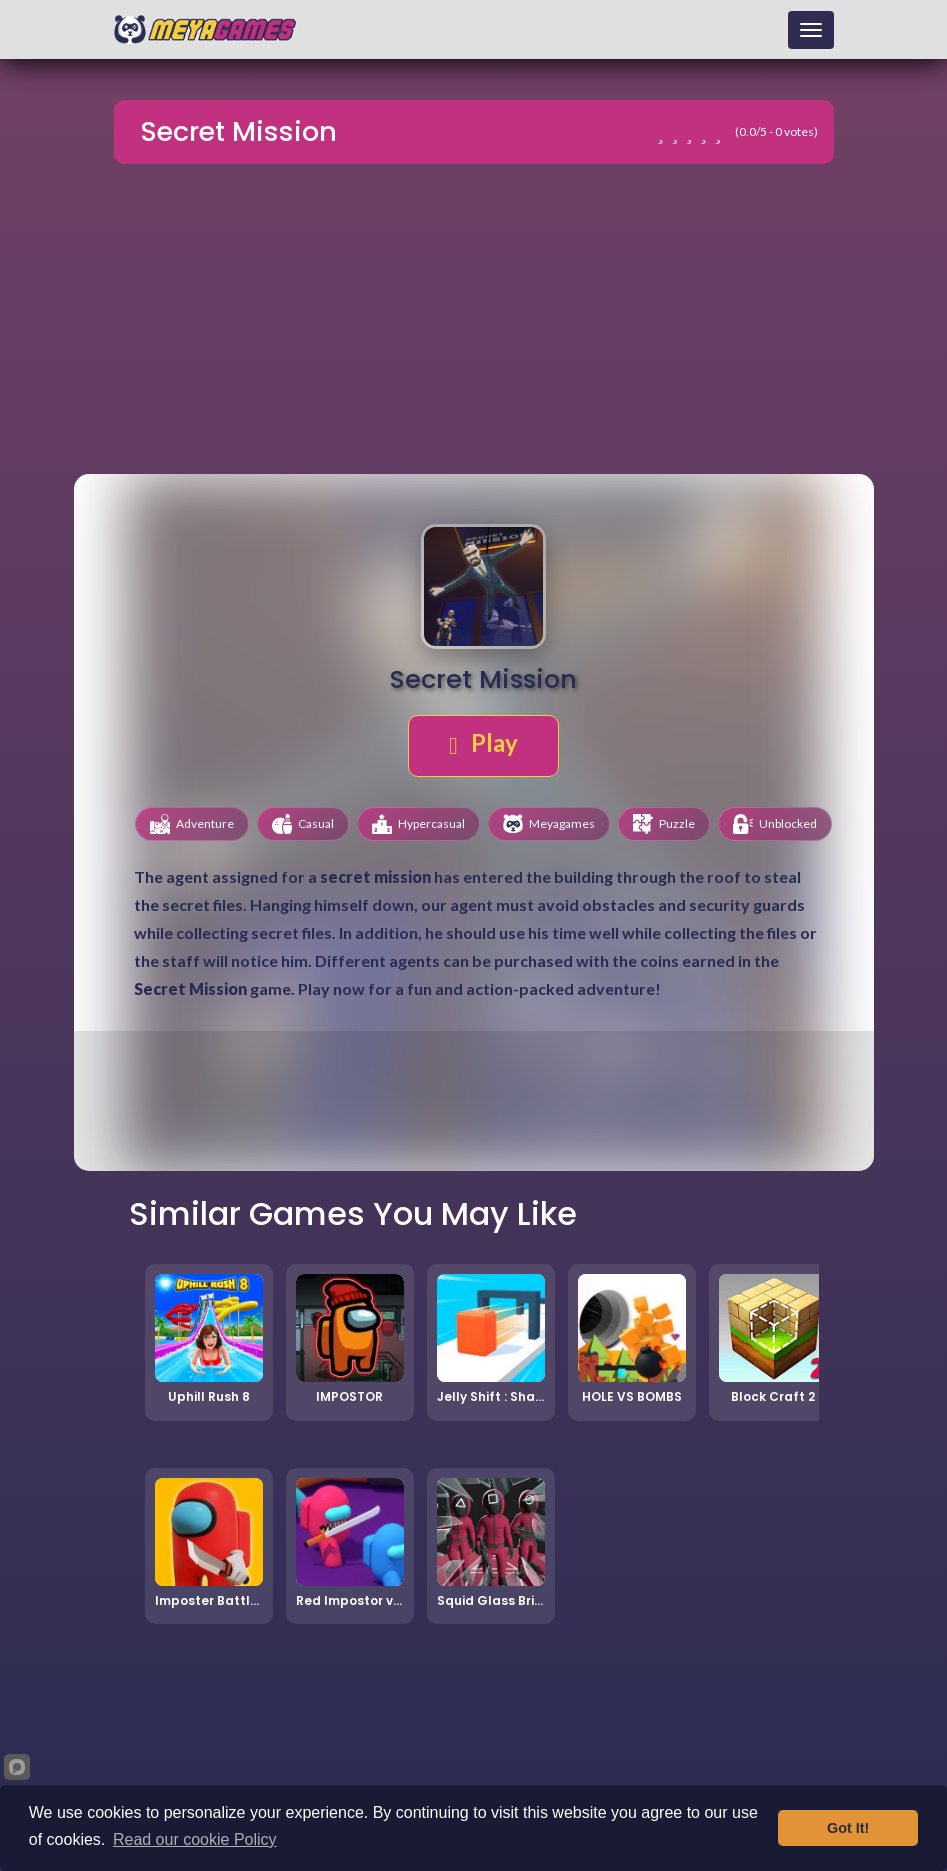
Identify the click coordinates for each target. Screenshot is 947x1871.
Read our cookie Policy (195, 1839)
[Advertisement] (474, 322)
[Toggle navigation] (811, 30)
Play (483, 743)
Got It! (848, 1828)
